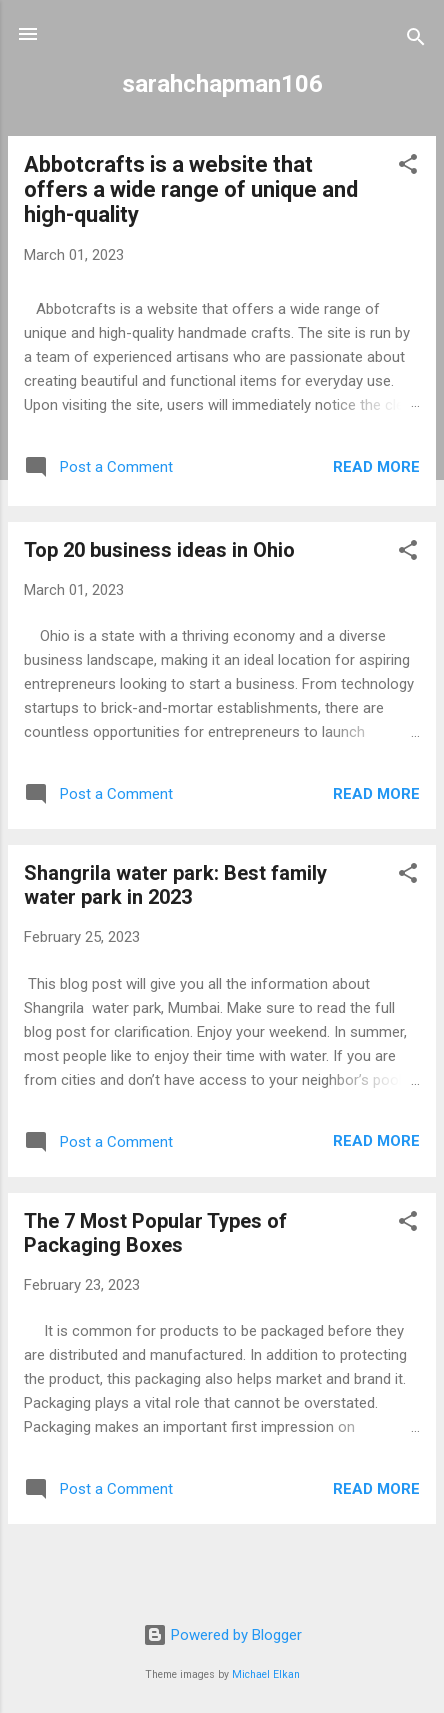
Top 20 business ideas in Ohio (159, 550)
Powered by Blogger (222, 1635)
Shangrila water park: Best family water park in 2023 (175, 885)
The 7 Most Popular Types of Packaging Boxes (155, 1233)
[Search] (416, 40)
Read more (376, 467)
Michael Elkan (266, 1674)
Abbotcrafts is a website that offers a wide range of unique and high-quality (191, 189)
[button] (408, 167)
